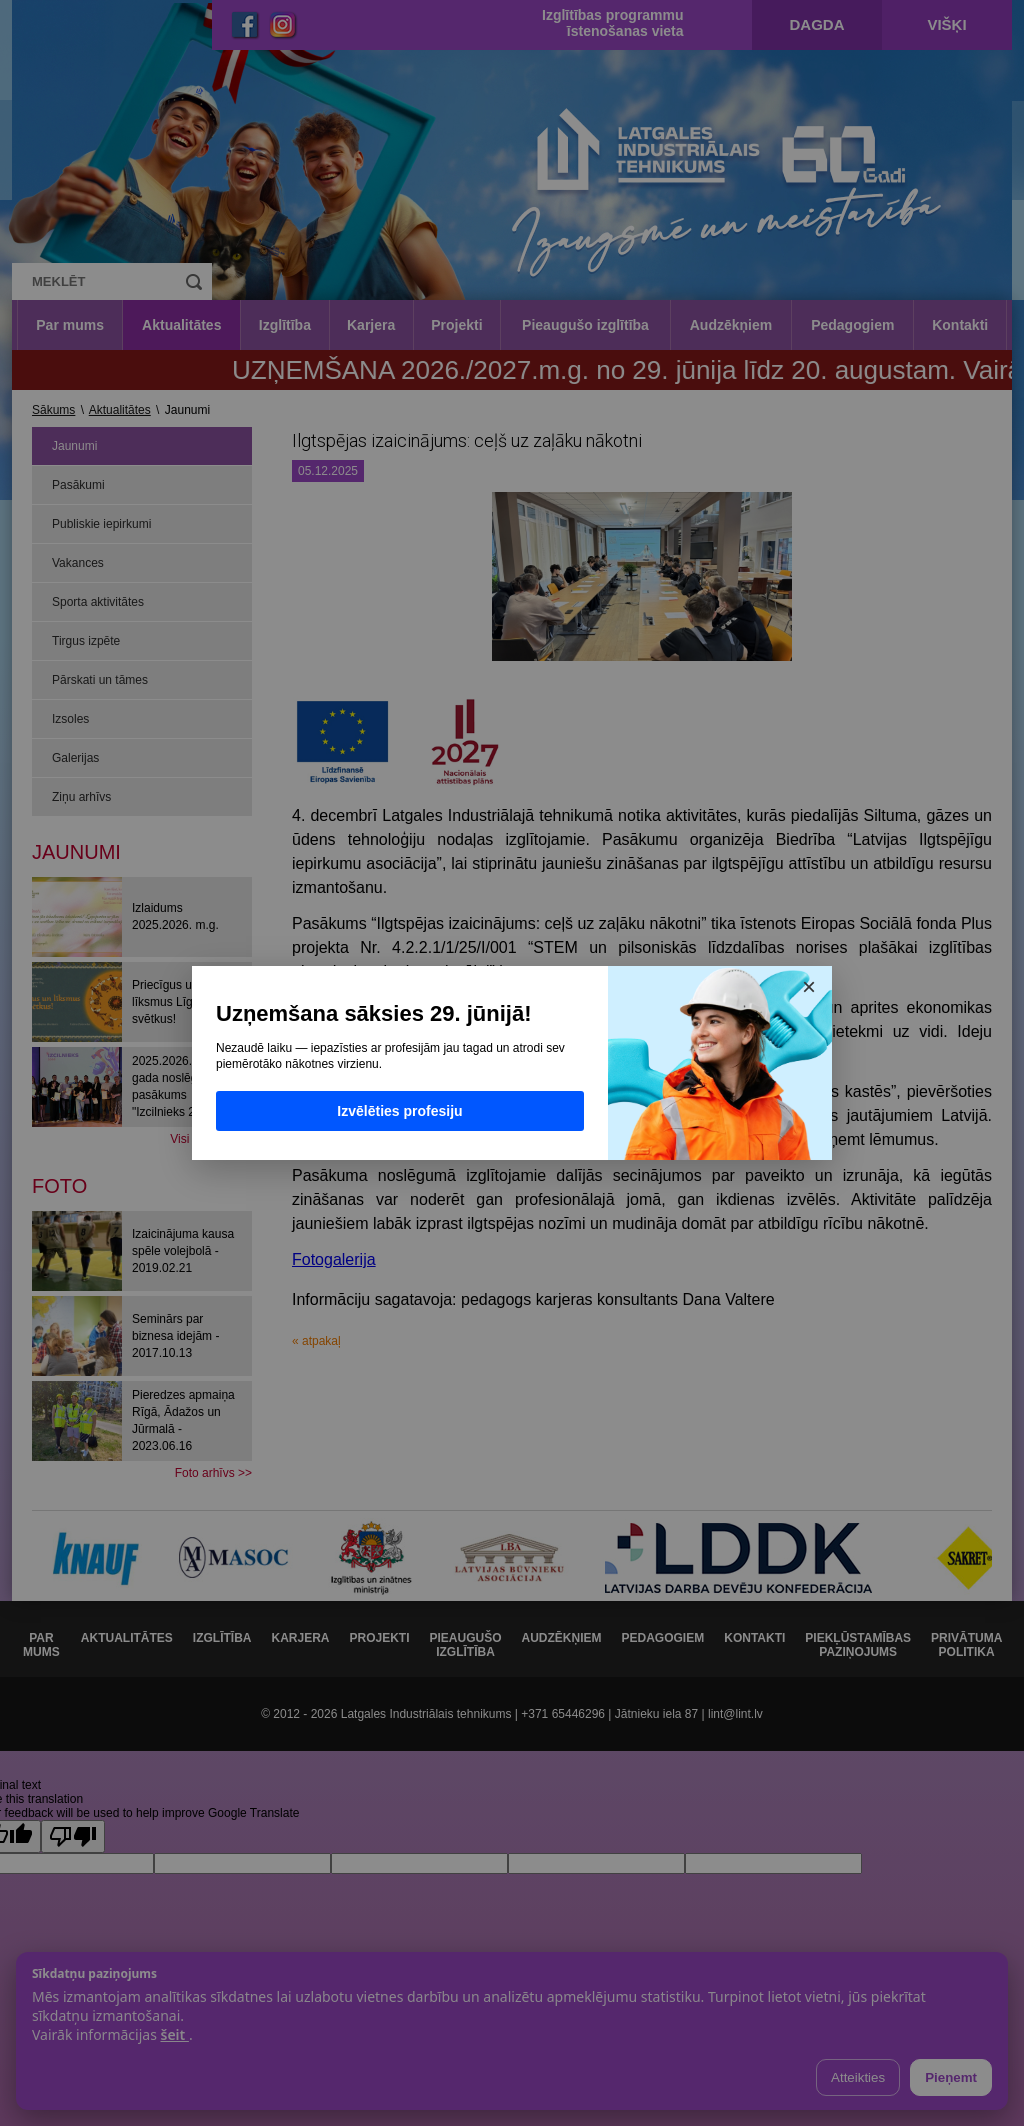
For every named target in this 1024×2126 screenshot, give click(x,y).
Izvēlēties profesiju (399, 1111)
